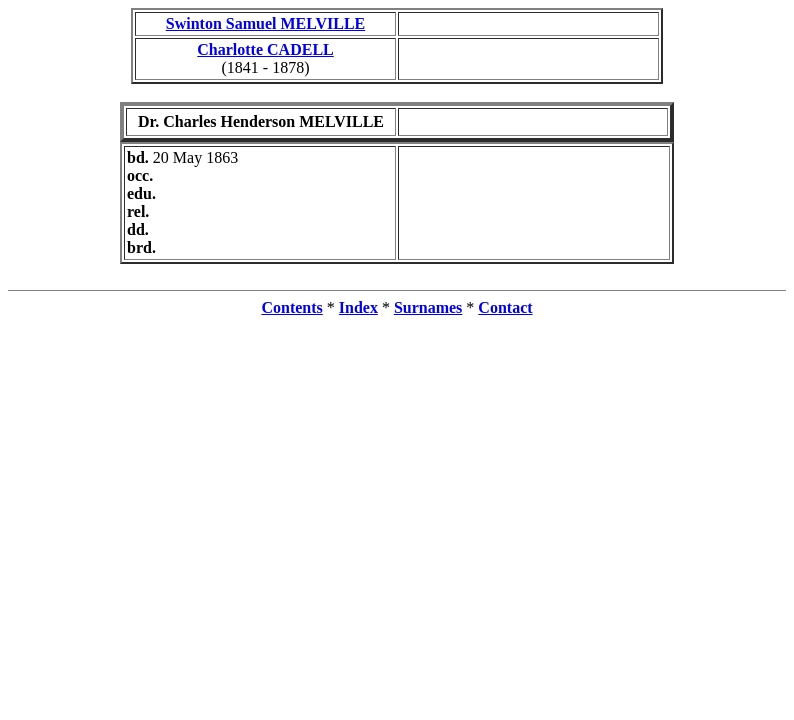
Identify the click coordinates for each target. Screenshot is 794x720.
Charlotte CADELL (265, 49)
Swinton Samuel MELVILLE (265, 23)
